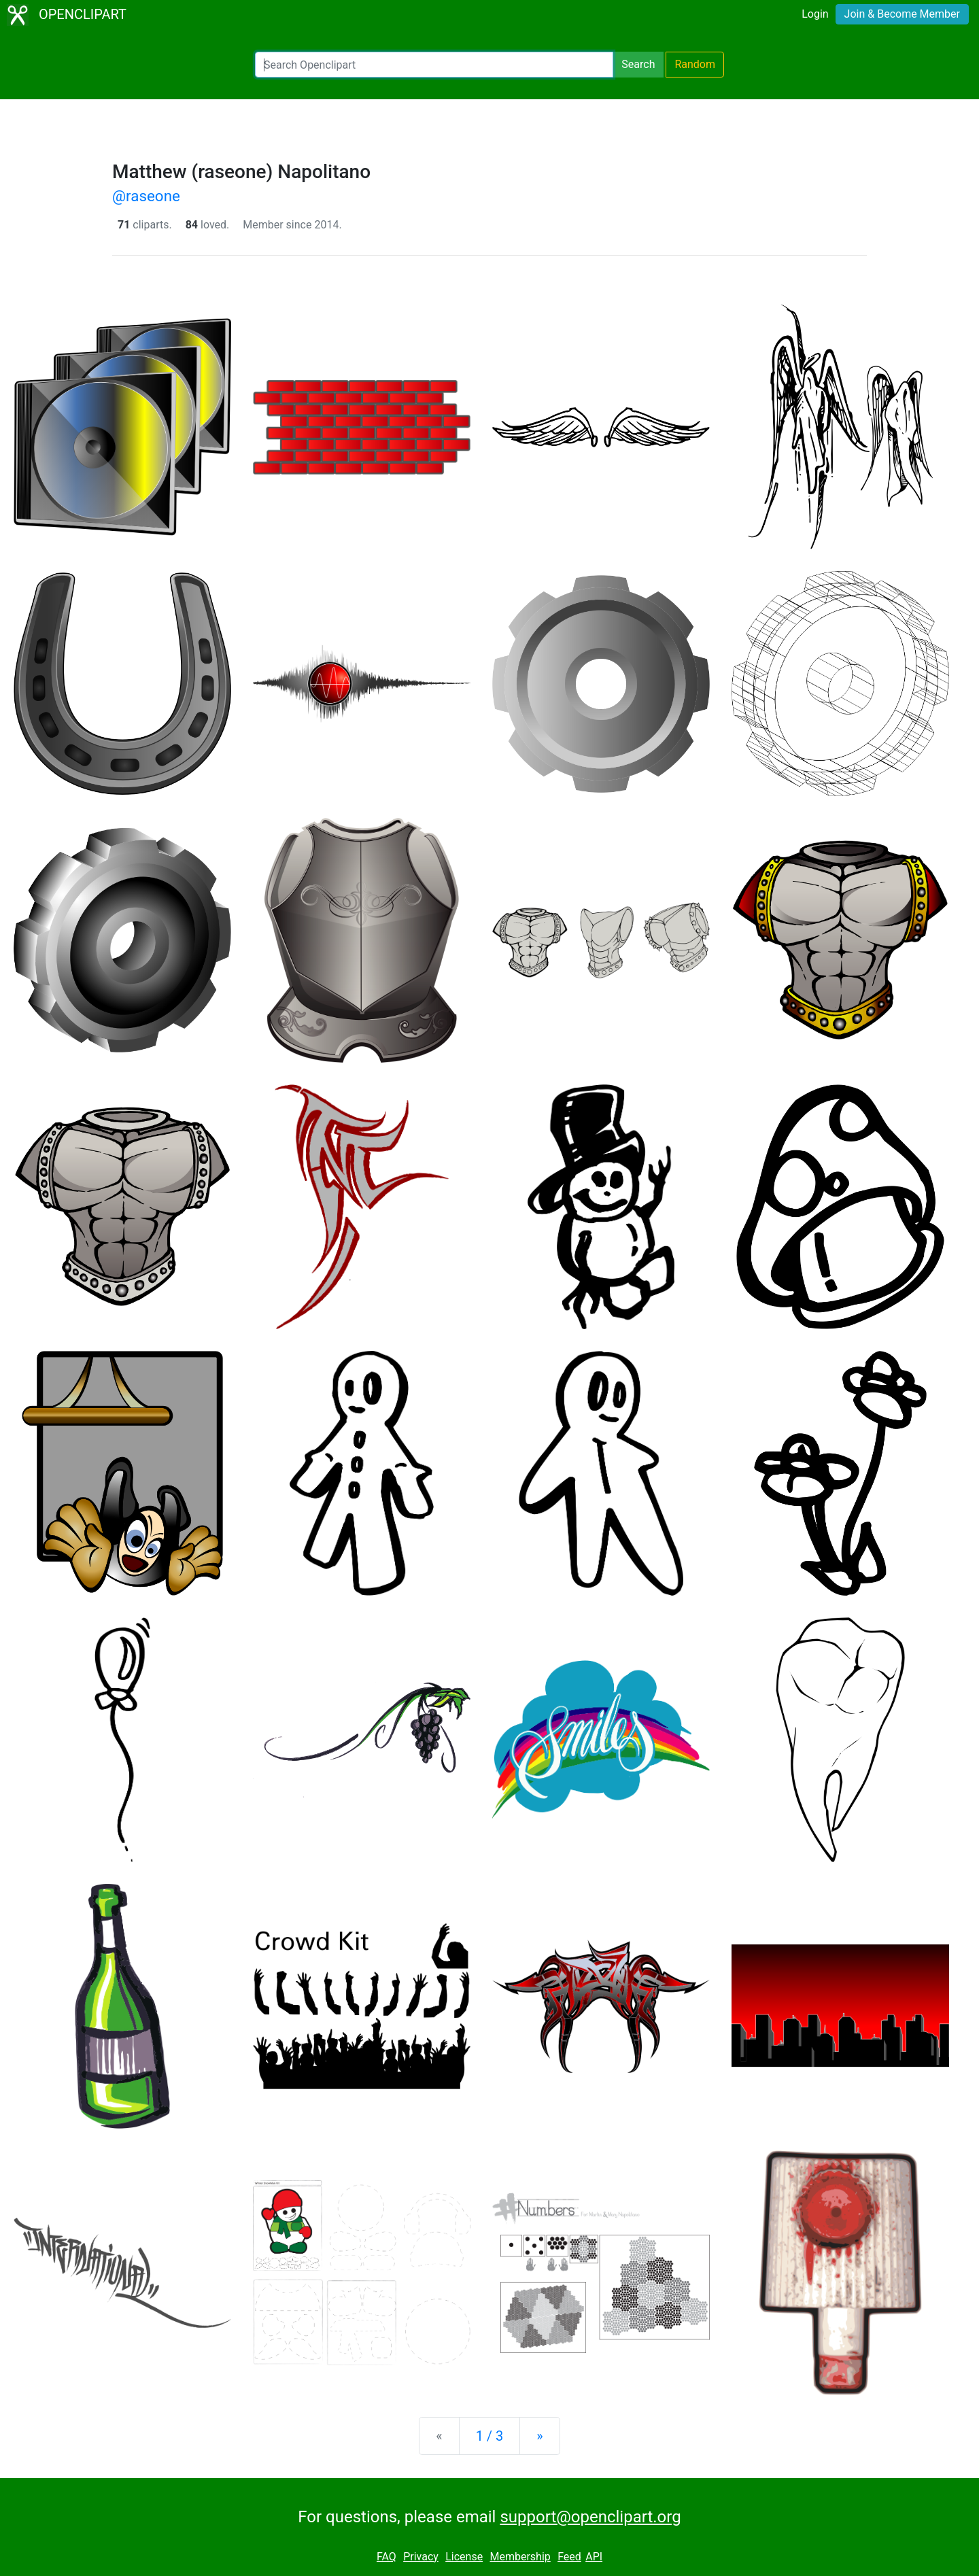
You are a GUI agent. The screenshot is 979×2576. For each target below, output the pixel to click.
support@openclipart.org (590, 2516)
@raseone (146, 196)
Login (815, 13)
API (593, 2556)
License (464, 2556)
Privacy (421, 2556)
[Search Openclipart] (434, 65)
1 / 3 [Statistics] (490, 2436)
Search (638, 64)
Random (694, 64)
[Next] (539, 2436)
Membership (520, 2556)
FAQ (386, 2556)
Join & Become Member (902, 13)
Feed (569, 2556)
